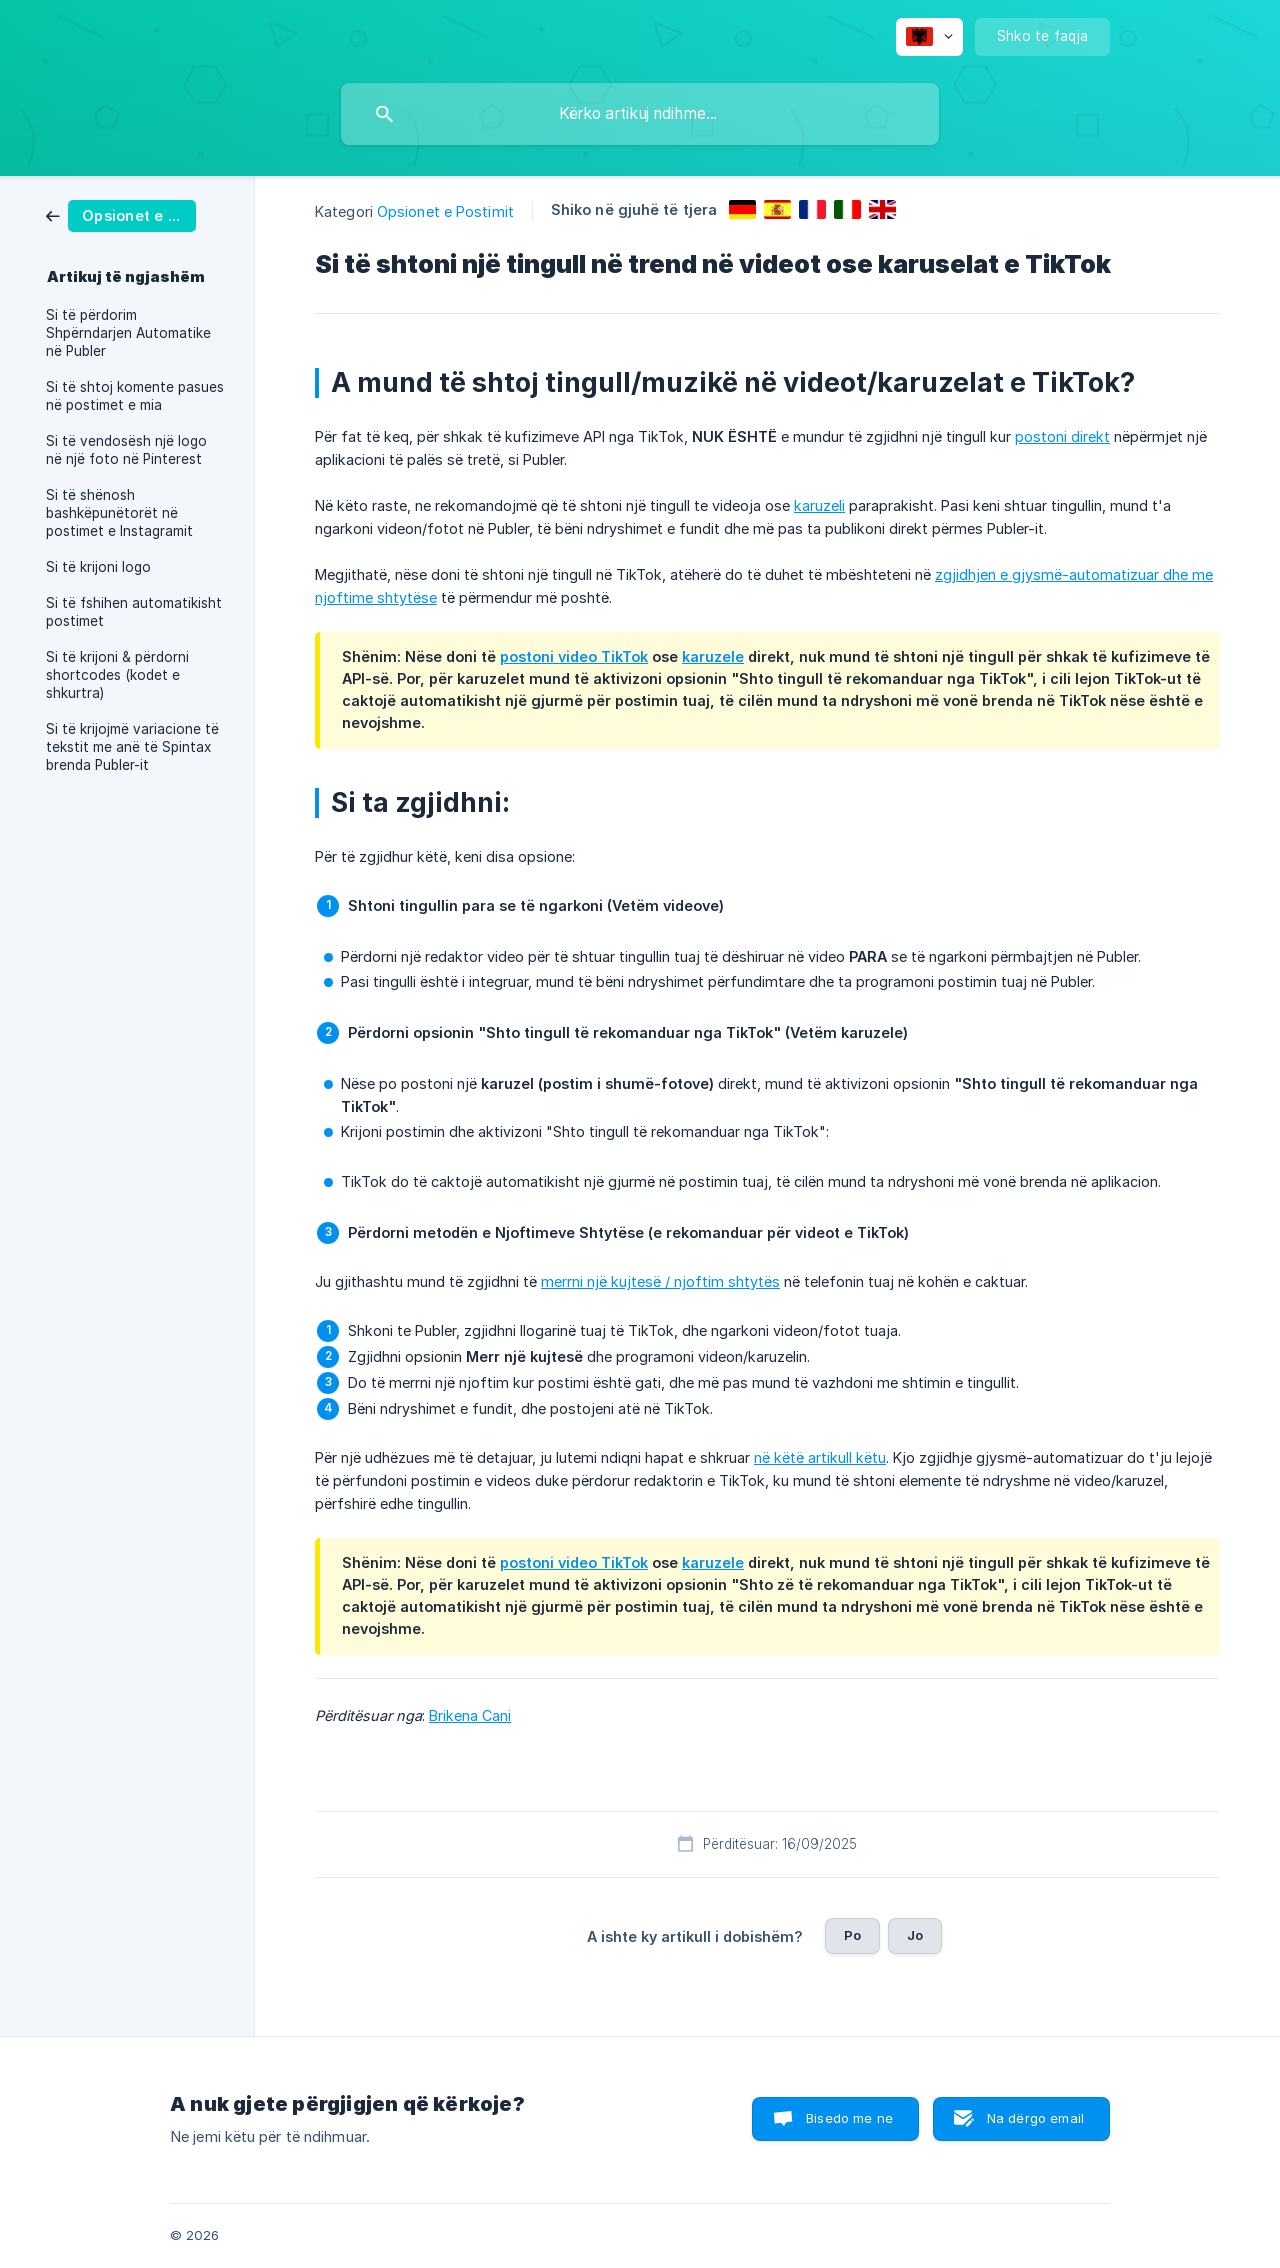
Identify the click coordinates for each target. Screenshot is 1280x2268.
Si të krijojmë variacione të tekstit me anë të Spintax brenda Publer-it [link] (132, 747)
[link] (121, 214)
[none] (929, 37)
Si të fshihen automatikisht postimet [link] (134, 612)
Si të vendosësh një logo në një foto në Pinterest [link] (126, 450)
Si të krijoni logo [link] (98, 567)
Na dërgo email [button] (1035, 2118)
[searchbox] (640, 114)
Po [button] (852, 1935)
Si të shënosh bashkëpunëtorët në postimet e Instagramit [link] (119, 513)
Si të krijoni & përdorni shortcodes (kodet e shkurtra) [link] (117, 675)
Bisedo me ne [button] (849, 2118)
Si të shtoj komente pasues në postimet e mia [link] (135, 396)
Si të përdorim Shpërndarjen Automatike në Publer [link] (128, 333)
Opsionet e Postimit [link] (445, 211)
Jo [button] (915, 1935)
